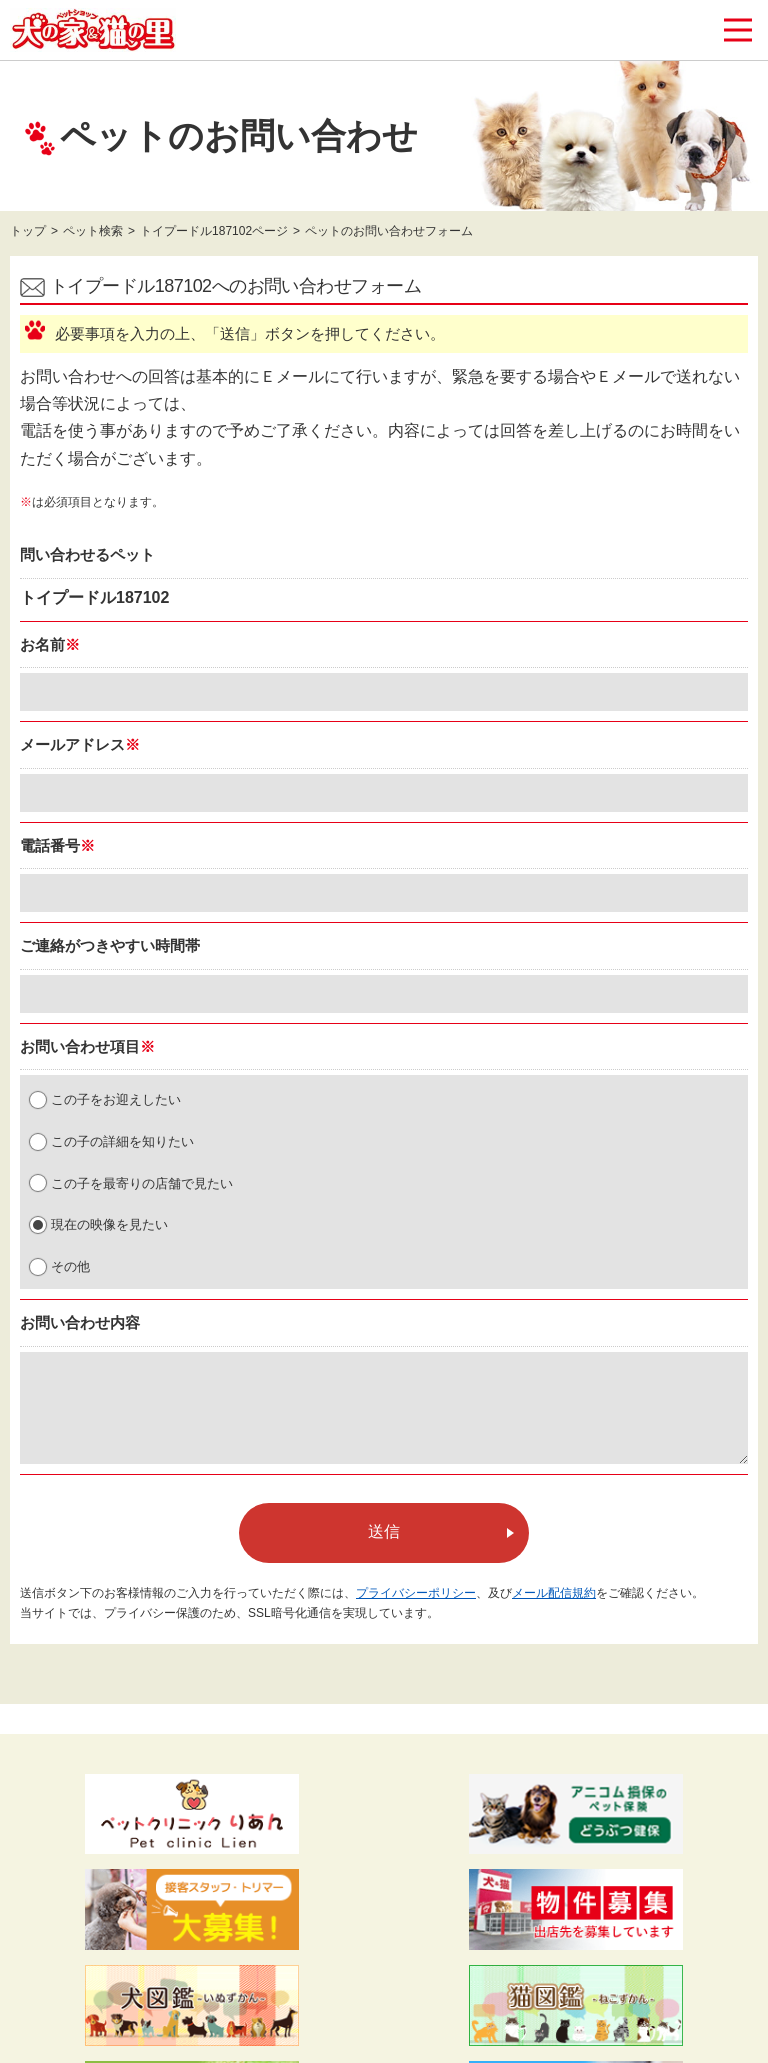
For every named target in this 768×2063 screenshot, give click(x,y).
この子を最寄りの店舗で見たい (142, 1183)
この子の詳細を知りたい (122, 1141)
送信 (384, 1531)
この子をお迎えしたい (116, 1099)
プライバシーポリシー (416, 1593)
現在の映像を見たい (109, 1224)
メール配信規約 (554, 1593)
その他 (70, 1266)
